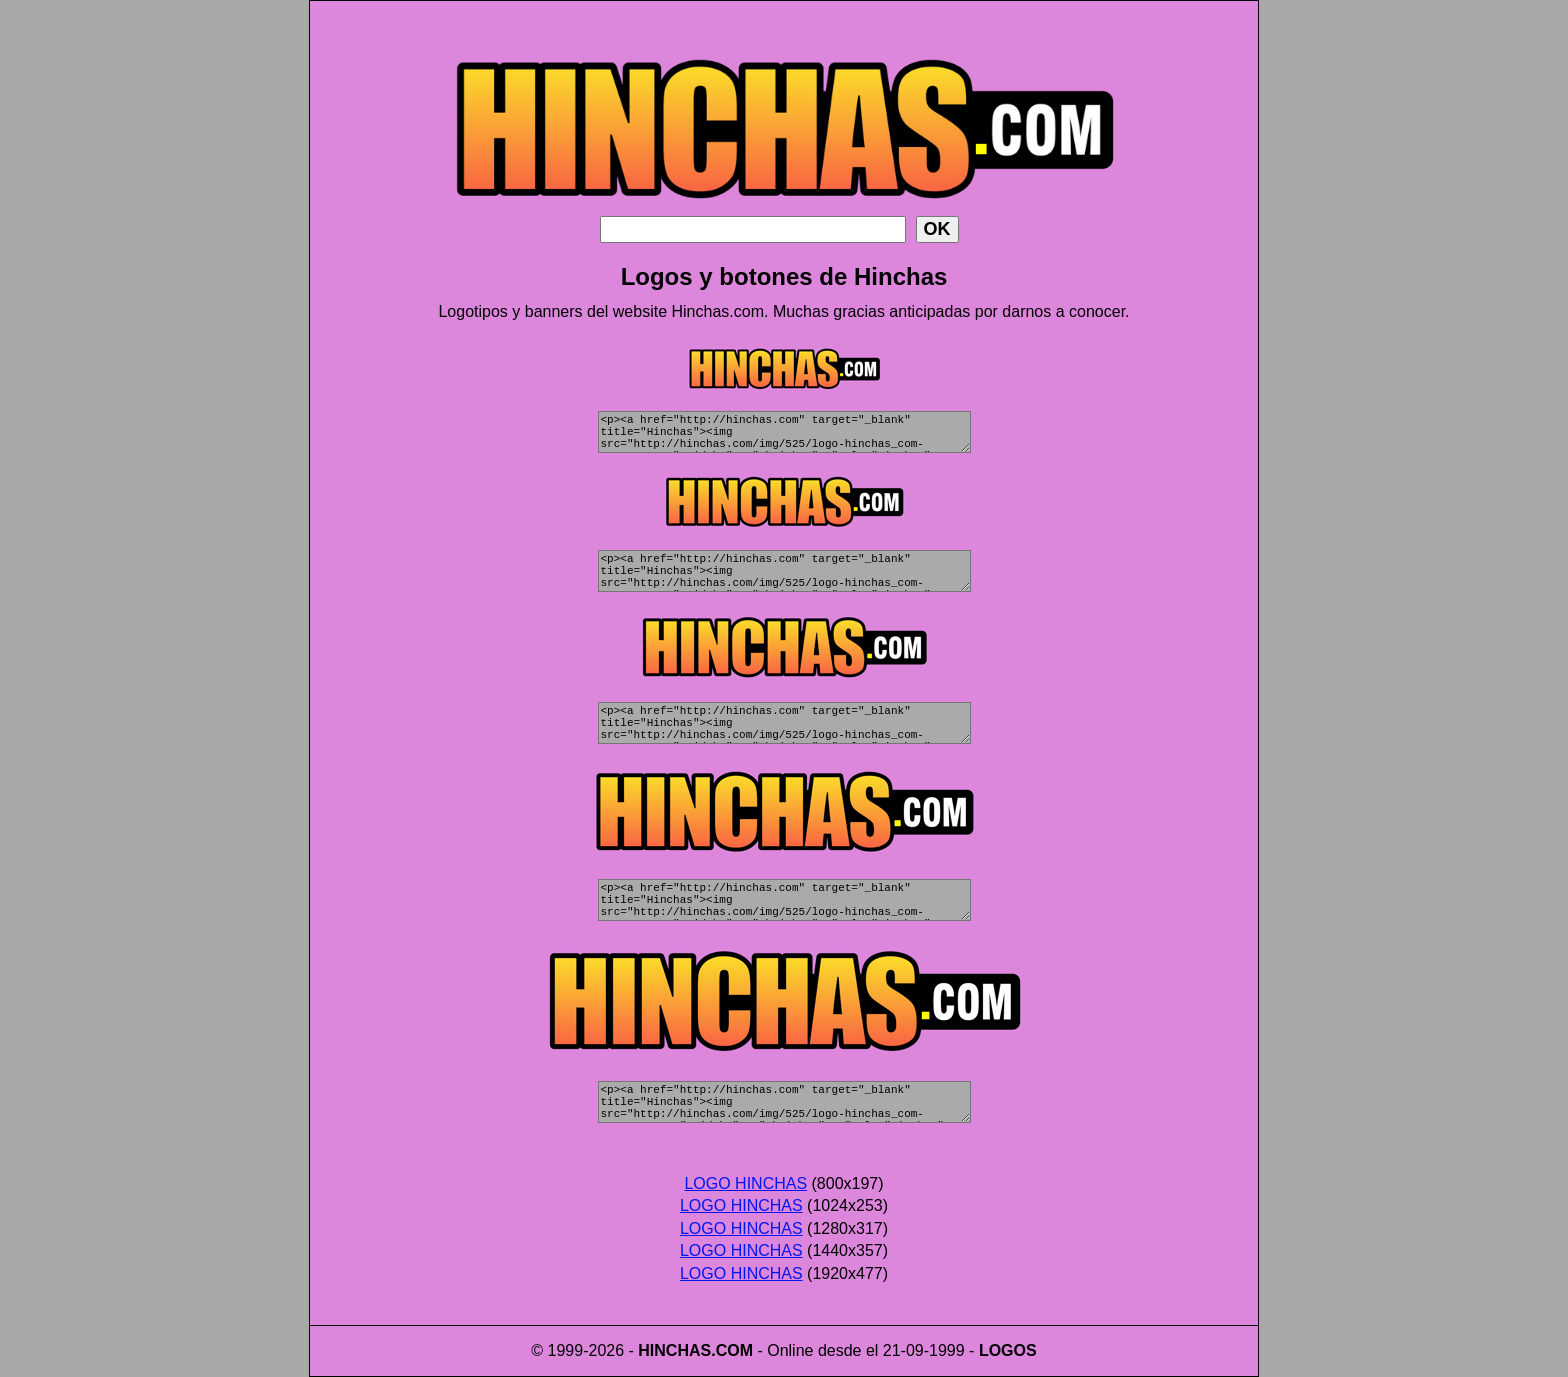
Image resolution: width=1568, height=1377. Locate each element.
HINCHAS (674, 1350)
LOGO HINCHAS (745, 1183)
